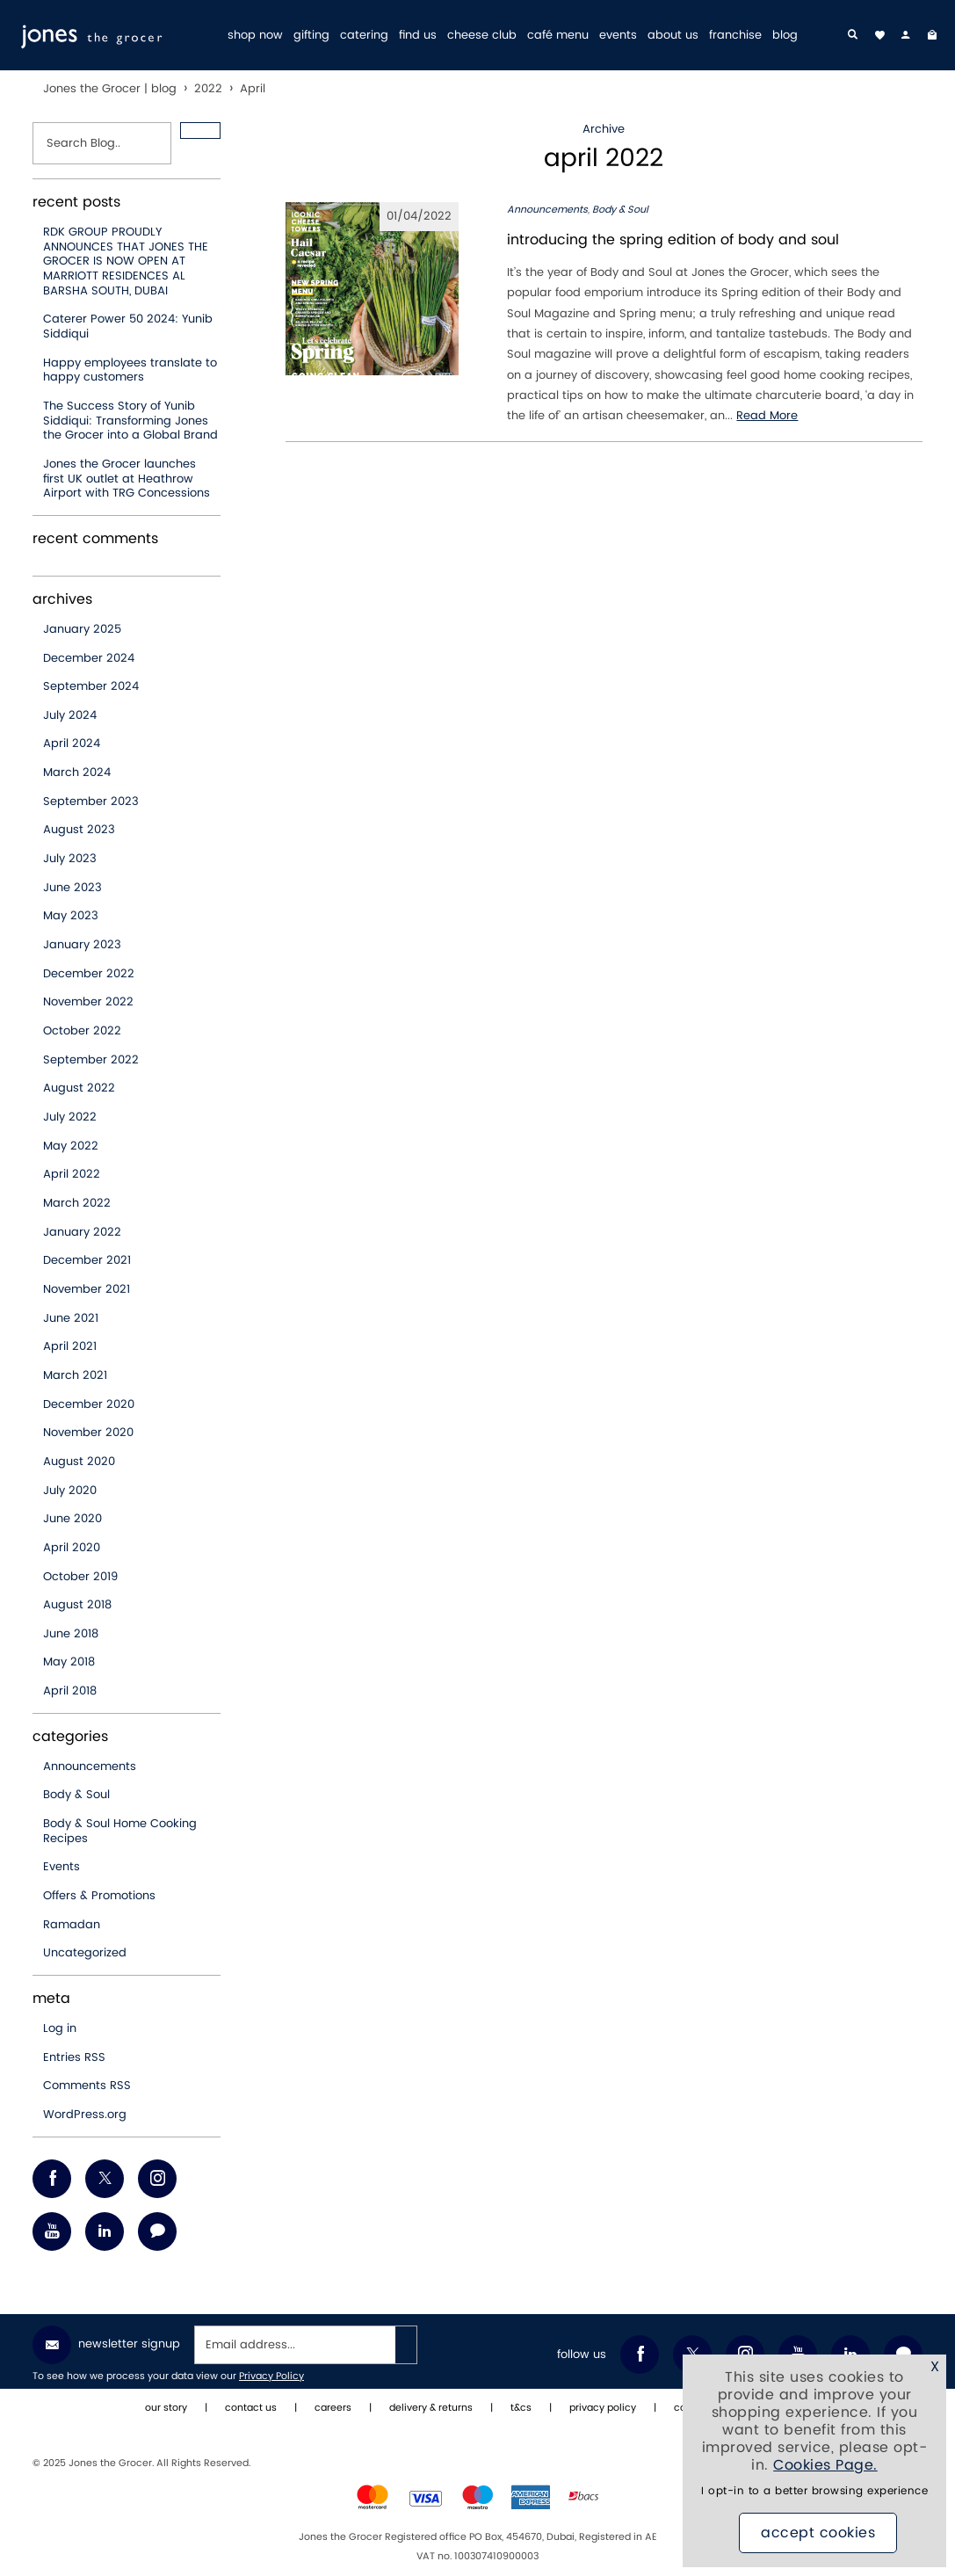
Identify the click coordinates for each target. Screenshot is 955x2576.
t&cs (521, 2408)
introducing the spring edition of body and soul (673, 240)
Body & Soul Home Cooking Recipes (120, 1831)
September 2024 (91, 686)
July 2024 (70, 715)
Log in (59, 2028)
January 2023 (82, 944)
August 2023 (79, 829)
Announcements (89, 1766)
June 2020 (72, 1518)
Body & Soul (76, 1794)
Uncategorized (85, 1953)
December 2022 (88, 973)
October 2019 (80, 1576)
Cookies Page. (825, 2465)
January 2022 (82, 1232)
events (618, 35)
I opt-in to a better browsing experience (814, 2491)
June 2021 (70, 1318)
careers (333, 2408)
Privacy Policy (271, 2376)
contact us (251, 2408)
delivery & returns (431, 2408)
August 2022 (79, 1088)
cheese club (482, 35)
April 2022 (71, 1174)
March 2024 (77, 772)
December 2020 (88, 1404)
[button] (200, 130)
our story (166, 2408)
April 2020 (71, 1547)
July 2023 (70, 858)
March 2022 (77, 1203)
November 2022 (88, 1002)
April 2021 (70, 1346)
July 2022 (70, 1117)
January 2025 (82, 629)
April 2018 (70, 1691)
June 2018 (70, 1634)
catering (364, 35)
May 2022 (70, 1146)
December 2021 (87, 1260)
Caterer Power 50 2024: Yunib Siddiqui (128, 326)
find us (418, 35)
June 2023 (72, 887)
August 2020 (79, 1461)
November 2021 (86, 1289)
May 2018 (69, 1662)
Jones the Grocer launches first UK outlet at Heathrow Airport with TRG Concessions (126, 478)
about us (673, 35)
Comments (87, 2085)
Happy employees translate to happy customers (130, 370)
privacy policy (602, 2408)
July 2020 (70, 1490)
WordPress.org (85, 2114)
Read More (767, 415)
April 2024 (71, 743)
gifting (311, 35)
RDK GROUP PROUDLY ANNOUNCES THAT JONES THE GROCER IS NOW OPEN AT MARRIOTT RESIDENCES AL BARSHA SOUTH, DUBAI (125, 261)
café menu (558, 35)
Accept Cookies (818, 2533)
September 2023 (91, 801)
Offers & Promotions (99, 1895)
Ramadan (71, 1924)
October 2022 (82, 1031)
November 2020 (88, 1432)
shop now (255, 35)
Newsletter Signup (106, 2345)
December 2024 (88, 658)
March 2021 (75, 1375)
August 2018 (77, 1605)
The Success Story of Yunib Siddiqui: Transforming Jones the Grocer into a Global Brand (130, 420)
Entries (74, 2057)
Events (61, 1866)
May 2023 (70, 915)
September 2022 (91, 1060)
